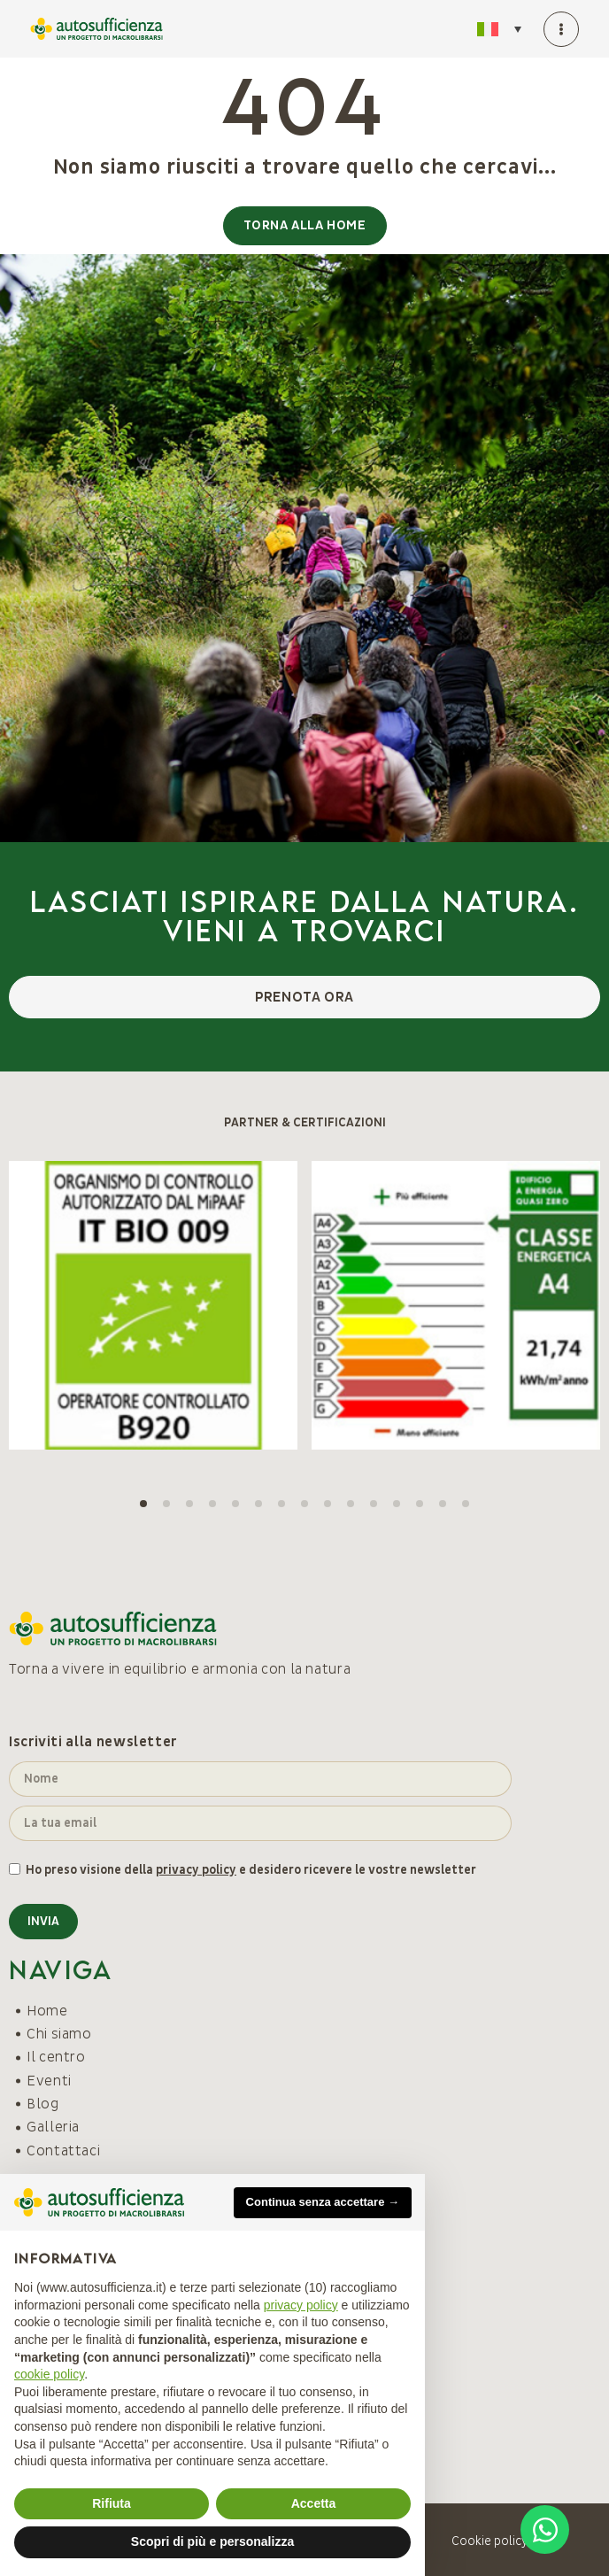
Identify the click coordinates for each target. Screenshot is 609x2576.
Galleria (53, 2127)
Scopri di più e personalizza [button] (212, 2541)
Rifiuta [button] (111, 2503)
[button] (143, 1503)
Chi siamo (59, 2034)
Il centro (56, 2057)
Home (47, 2011)
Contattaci (63, 2151)
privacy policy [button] (301, 2305)
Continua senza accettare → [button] (322, 2202)
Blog (43, 2104)
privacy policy (196, 1869)
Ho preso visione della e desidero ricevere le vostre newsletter (251, 1869)
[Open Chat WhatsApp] (544, 2529)
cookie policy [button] (49, 2374)
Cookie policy (489, 2541)
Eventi (49, 2081)
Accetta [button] (313, 2503)
